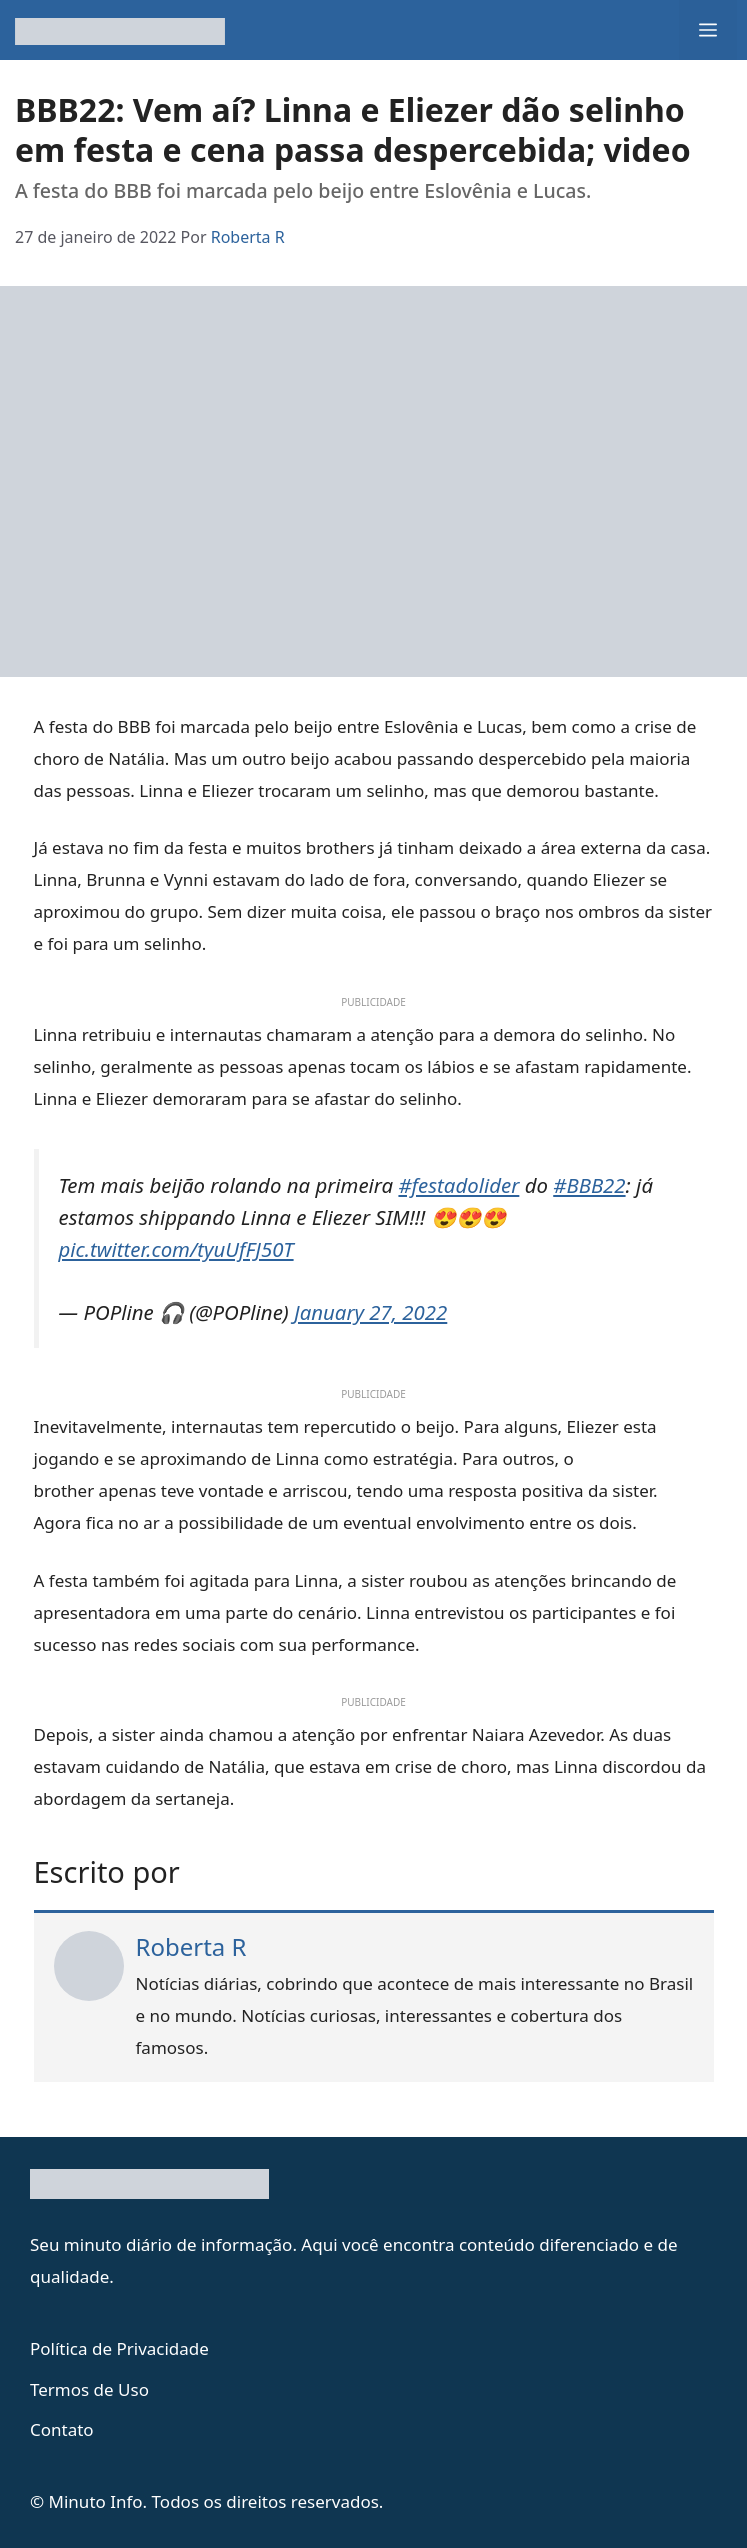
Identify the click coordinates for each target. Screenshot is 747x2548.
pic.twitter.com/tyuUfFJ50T (176, 1249)
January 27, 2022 (370, 1312)
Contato (62, 2429)
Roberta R (191, 1946)
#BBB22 (589, 1185)
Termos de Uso (89, 2389)
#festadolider (458, 1185)
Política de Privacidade (119, 2348)
